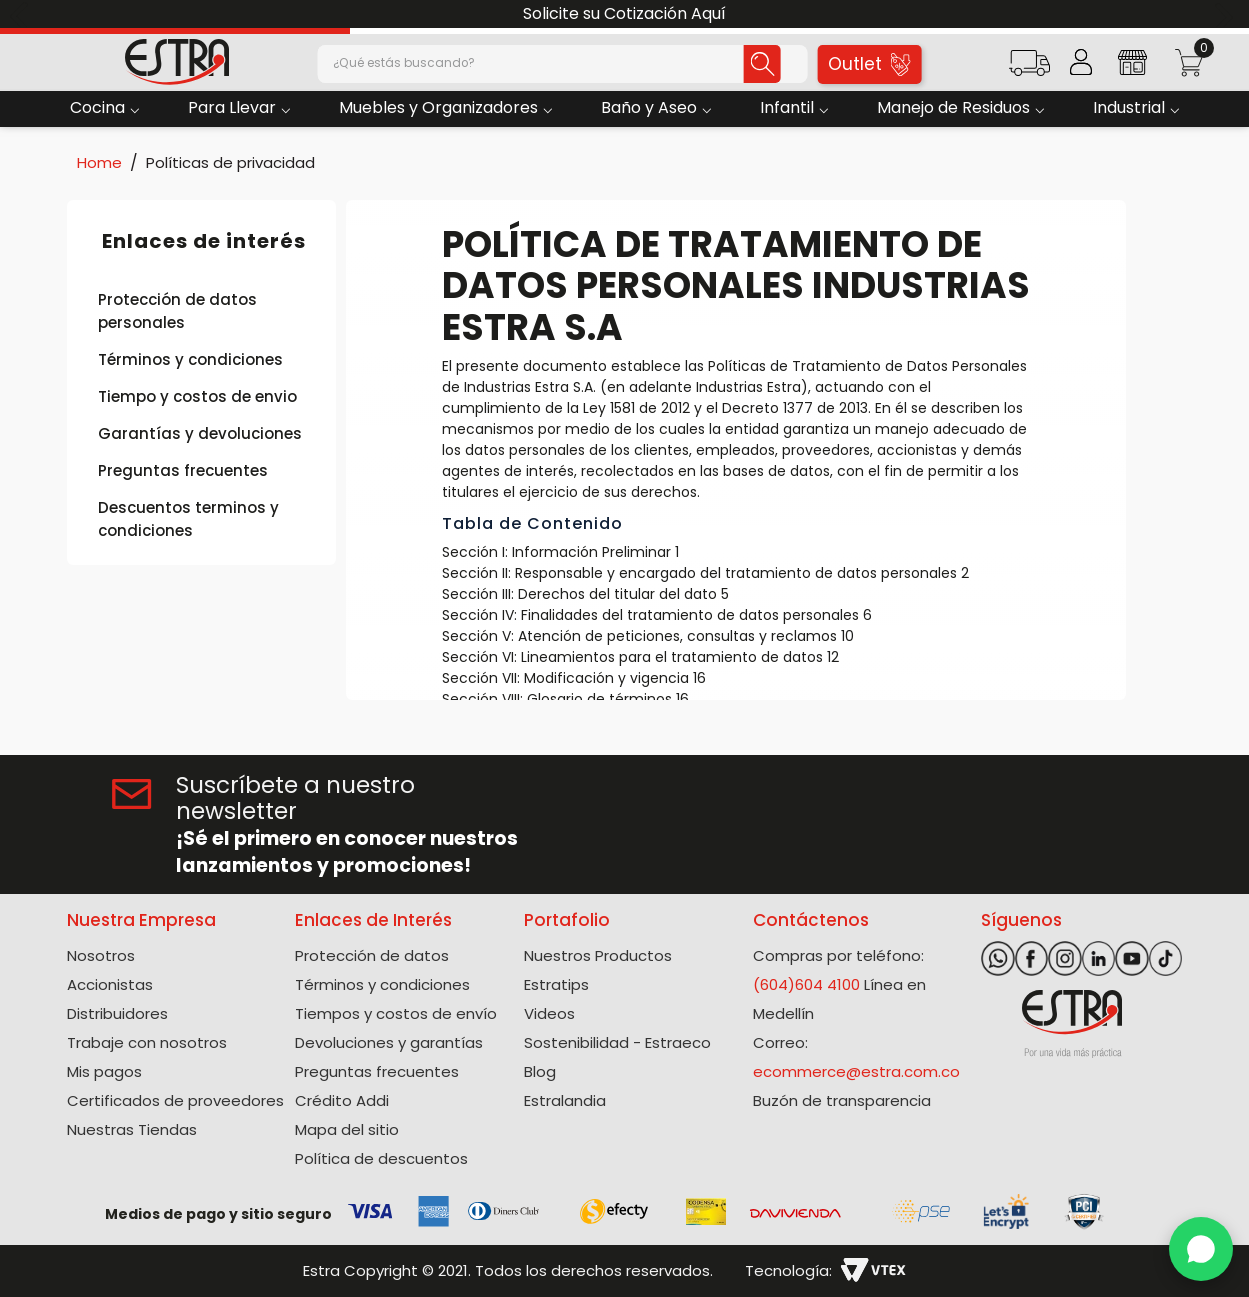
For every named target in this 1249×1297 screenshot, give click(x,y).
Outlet (869, 64)
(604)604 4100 (806, 984)
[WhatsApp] (1201, 1249)
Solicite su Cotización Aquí (624, 13)
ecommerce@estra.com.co (856, 1071)
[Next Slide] (1226, 14)
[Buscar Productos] (752, 64)
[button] (1029, 69)
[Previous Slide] (22, 14)
